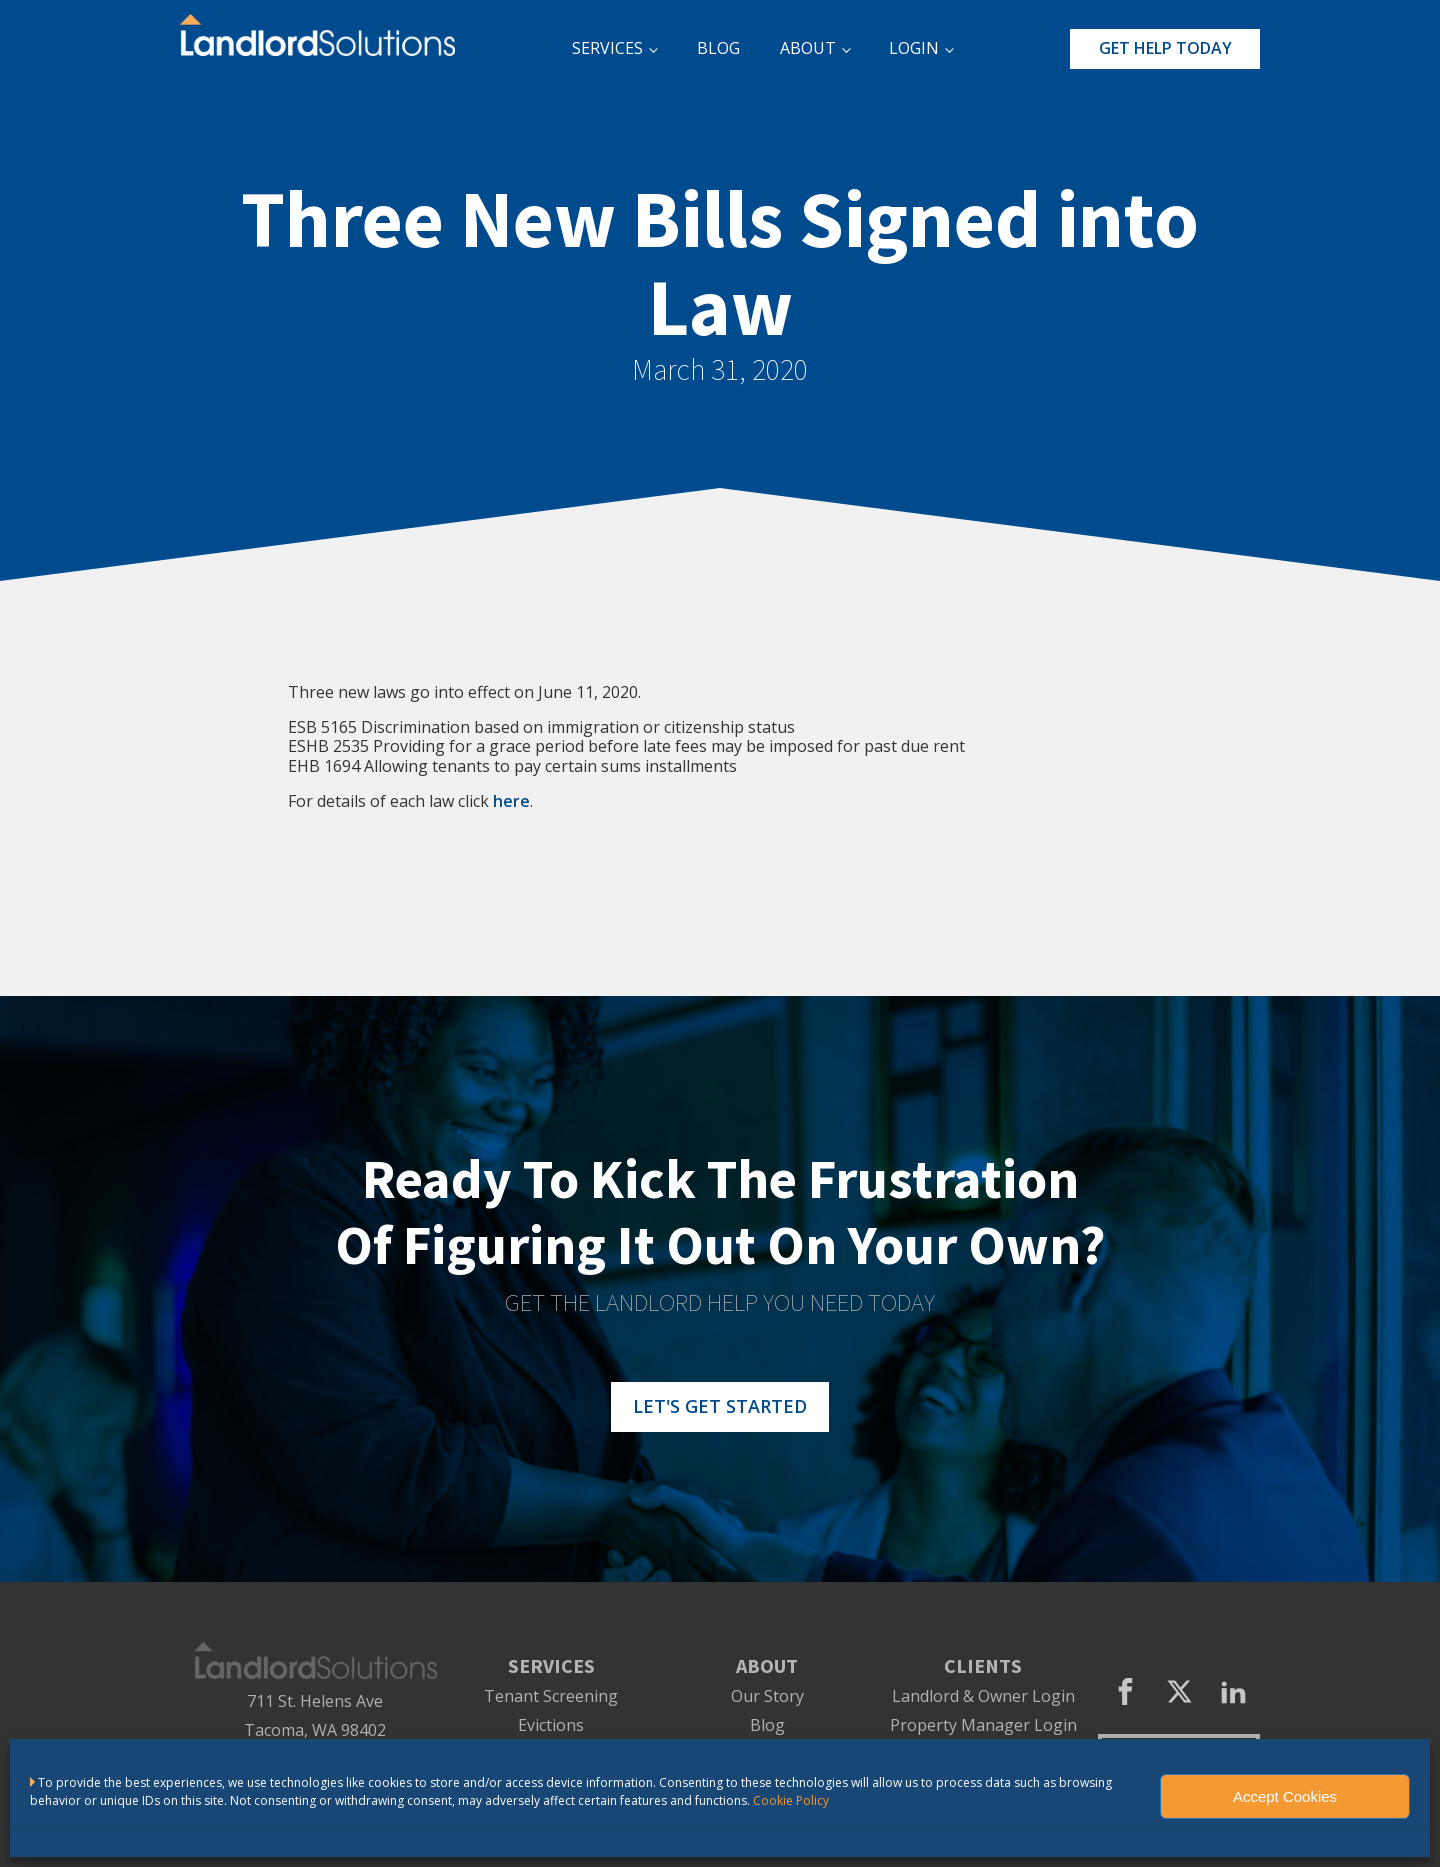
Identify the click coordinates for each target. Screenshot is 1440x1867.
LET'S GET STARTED (720, 1406)
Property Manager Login (983, 1725)
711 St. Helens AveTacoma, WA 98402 (315, 1715)
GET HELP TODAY (1165, 48)
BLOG (718, 48)
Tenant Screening (551, 1696)
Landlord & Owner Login (983, 1696)
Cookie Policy (791, 1800)
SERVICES (607, 48)
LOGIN (914, 48)
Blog (767, 1725)
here (511, 801)
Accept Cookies (1285, 1796)
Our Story (767, 1696)
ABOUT (808, 48)
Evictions (551, 1725)
